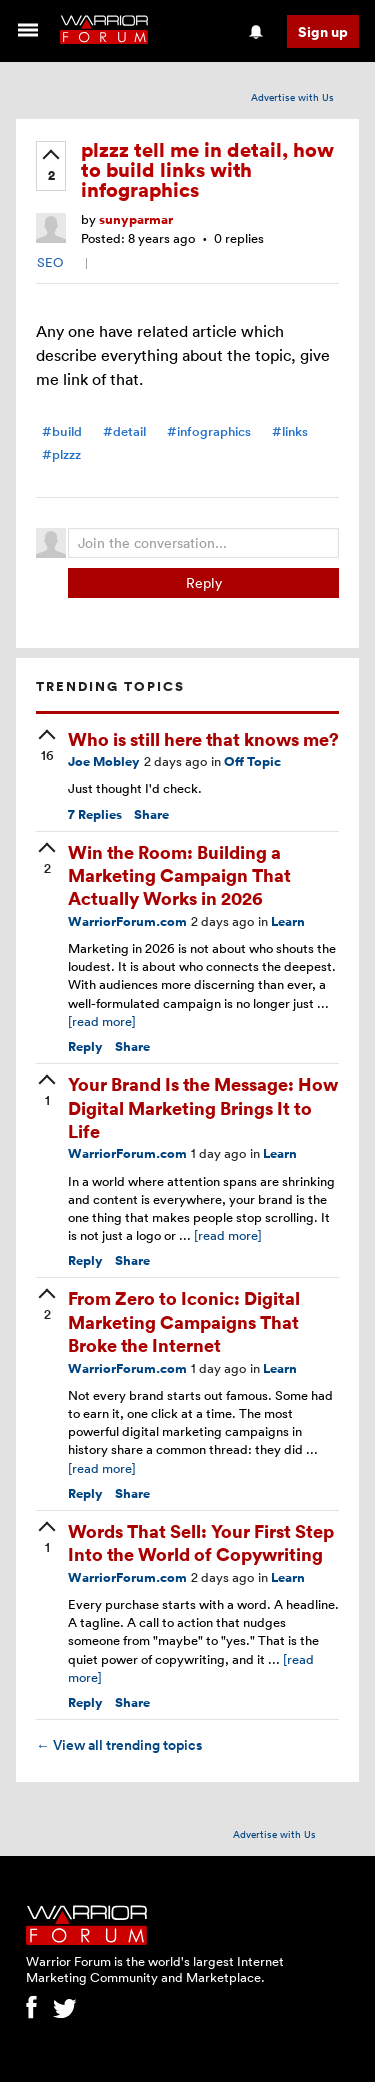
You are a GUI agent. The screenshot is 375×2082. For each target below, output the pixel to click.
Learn (288, 921)
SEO (50, 262)
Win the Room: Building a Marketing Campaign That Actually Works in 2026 (179, 875)
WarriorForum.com (127, 921)
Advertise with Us (292, 97)
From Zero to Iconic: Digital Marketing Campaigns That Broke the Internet (184, 1321)
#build (62, 431)
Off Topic (252, 761)
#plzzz (61, 454)
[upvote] (51, 167)
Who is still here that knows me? (203, 738)
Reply (204, 582)
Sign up (323, 31)
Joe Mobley (104, 761)
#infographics (209, 431)
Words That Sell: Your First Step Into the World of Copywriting (201, 1542)
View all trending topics (119, 1745)
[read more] (102, 1021)
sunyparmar (136, 219)
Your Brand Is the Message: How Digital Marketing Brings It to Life (203, 1107)
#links (290, 431)
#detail (124, 431)
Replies (95, 814)
